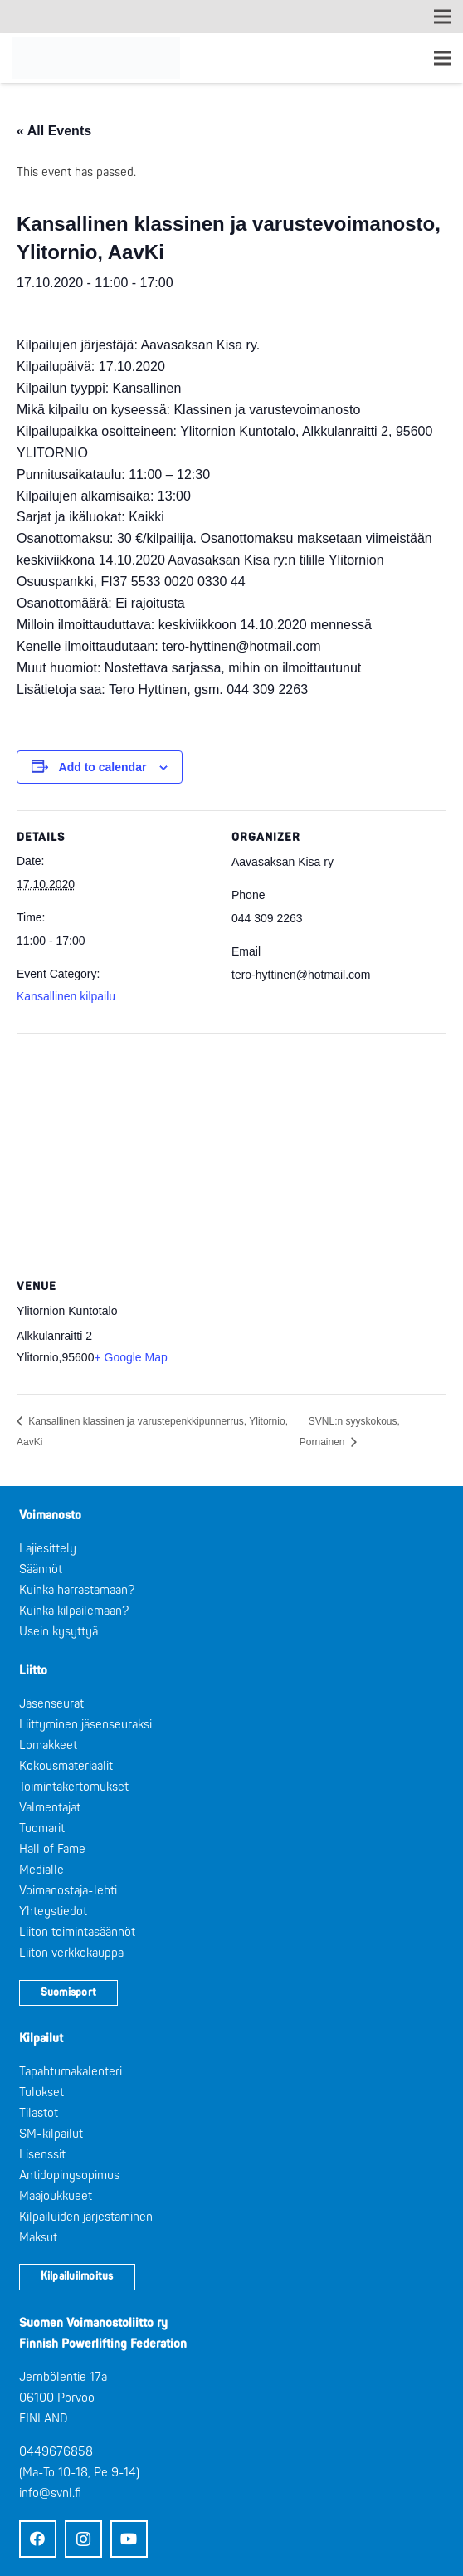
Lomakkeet (48, 1745)
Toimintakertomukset (74, 1787)
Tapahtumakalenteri (70, 2072)
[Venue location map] (231, 1153)
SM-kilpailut (51, 2134)
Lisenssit (42, 2155)
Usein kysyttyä (58, 1632)
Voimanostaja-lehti (68, 1891)
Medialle (41, 1870)
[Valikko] (442, 58)
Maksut (38, 2238)
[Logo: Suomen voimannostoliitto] (96, 58)
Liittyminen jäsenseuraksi (85, 1725)
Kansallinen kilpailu (66, 996)
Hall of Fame (52, 1849)
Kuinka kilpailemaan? (74, 1611)
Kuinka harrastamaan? (76, 1590)
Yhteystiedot (53, 1911)
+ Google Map (130, 1357)
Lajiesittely (47, 1549)
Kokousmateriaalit (66, 1766)
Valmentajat (49, 1808)
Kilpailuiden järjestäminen (86, 2217)
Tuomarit (42, 1828)
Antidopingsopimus (69, 2175)
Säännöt (40, 1569)
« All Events (54, 131)
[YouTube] (129, 2539)
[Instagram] (83, 2539)
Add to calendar (103, 767)
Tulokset (41, 2092)
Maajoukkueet (55, 2196)
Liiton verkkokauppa (71, 1953)
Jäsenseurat (51, 1704)
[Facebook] (37, 2539)
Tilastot (38, 2113)
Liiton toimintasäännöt (77, 1932)
